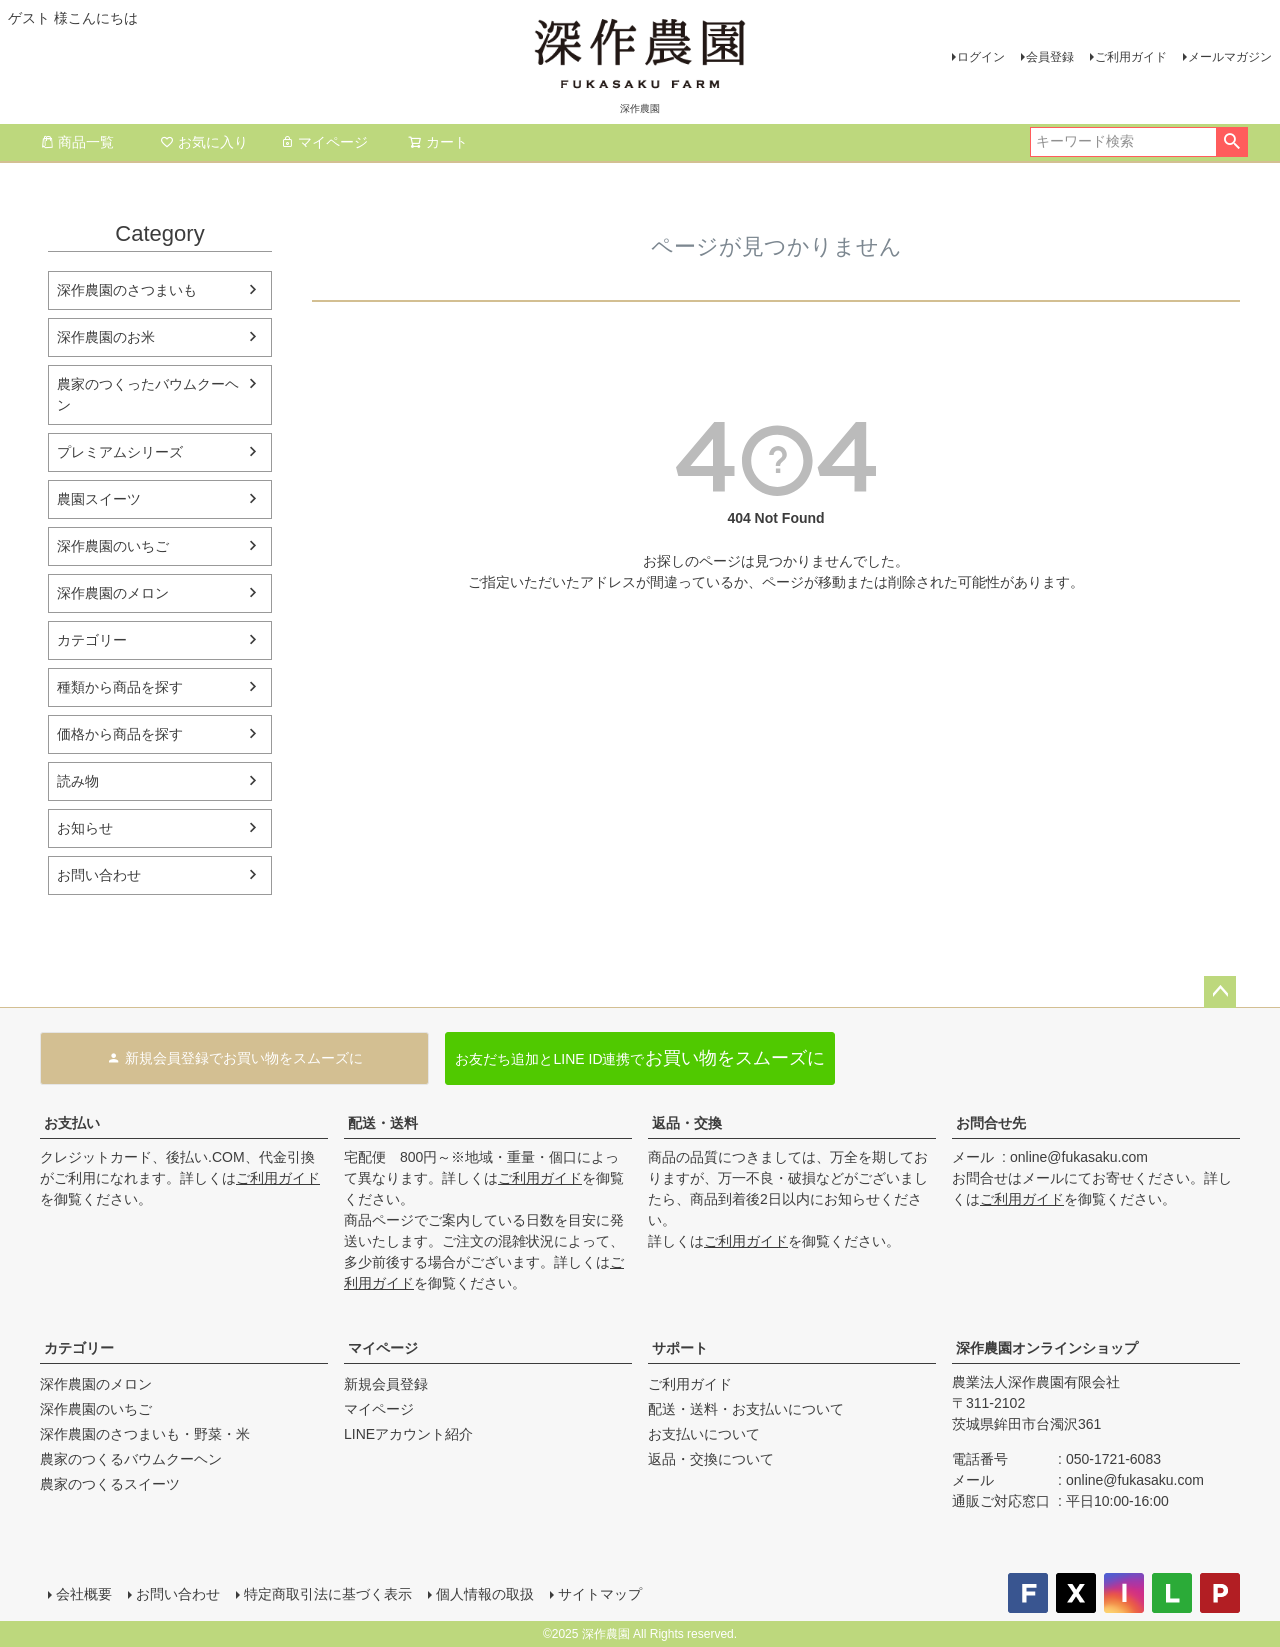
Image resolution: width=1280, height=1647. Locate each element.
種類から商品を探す (120, 687)
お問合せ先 (991, 1123)
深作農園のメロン (113, 593)
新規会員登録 (386, 1384)
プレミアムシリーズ (120, 452)
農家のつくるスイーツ (110, 1484)
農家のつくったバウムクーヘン (148, 394)
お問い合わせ (99, 875)
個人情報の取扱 (485, 1594)
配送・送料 (383, 1123)
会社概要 (84, 1594)
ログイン (981, 57)
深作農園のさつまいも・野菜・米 (145, 1434)
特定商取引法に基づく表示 (328, 1594)
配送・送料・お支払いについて (746, 1409)
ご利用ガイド (1131, 57)
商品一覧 (77, 142)
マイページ (324, 142)
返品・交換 (687, 1123)
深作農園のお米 (106, 337)
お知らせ (85, 828)
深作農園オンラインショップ (1047, 1348)
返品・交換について (711, 1459)
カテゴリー (92, 640)
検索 (1231, 142)
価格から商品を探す (120, 734)
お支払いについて (704, 1434)
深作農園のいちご (113, 546)
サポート (680, 1348)
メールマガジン (1230, 57)
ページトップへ (1220, 992)
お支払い (72, 1123)
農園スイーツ (99, 499)
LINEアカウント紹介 (408, 1434)
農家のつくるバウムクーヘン (131, 1459)
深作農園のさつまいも (127, 290)
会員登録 (1050, 57)
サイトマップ (600, 1594)
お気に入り (204, 142)
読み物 (78, 781)
